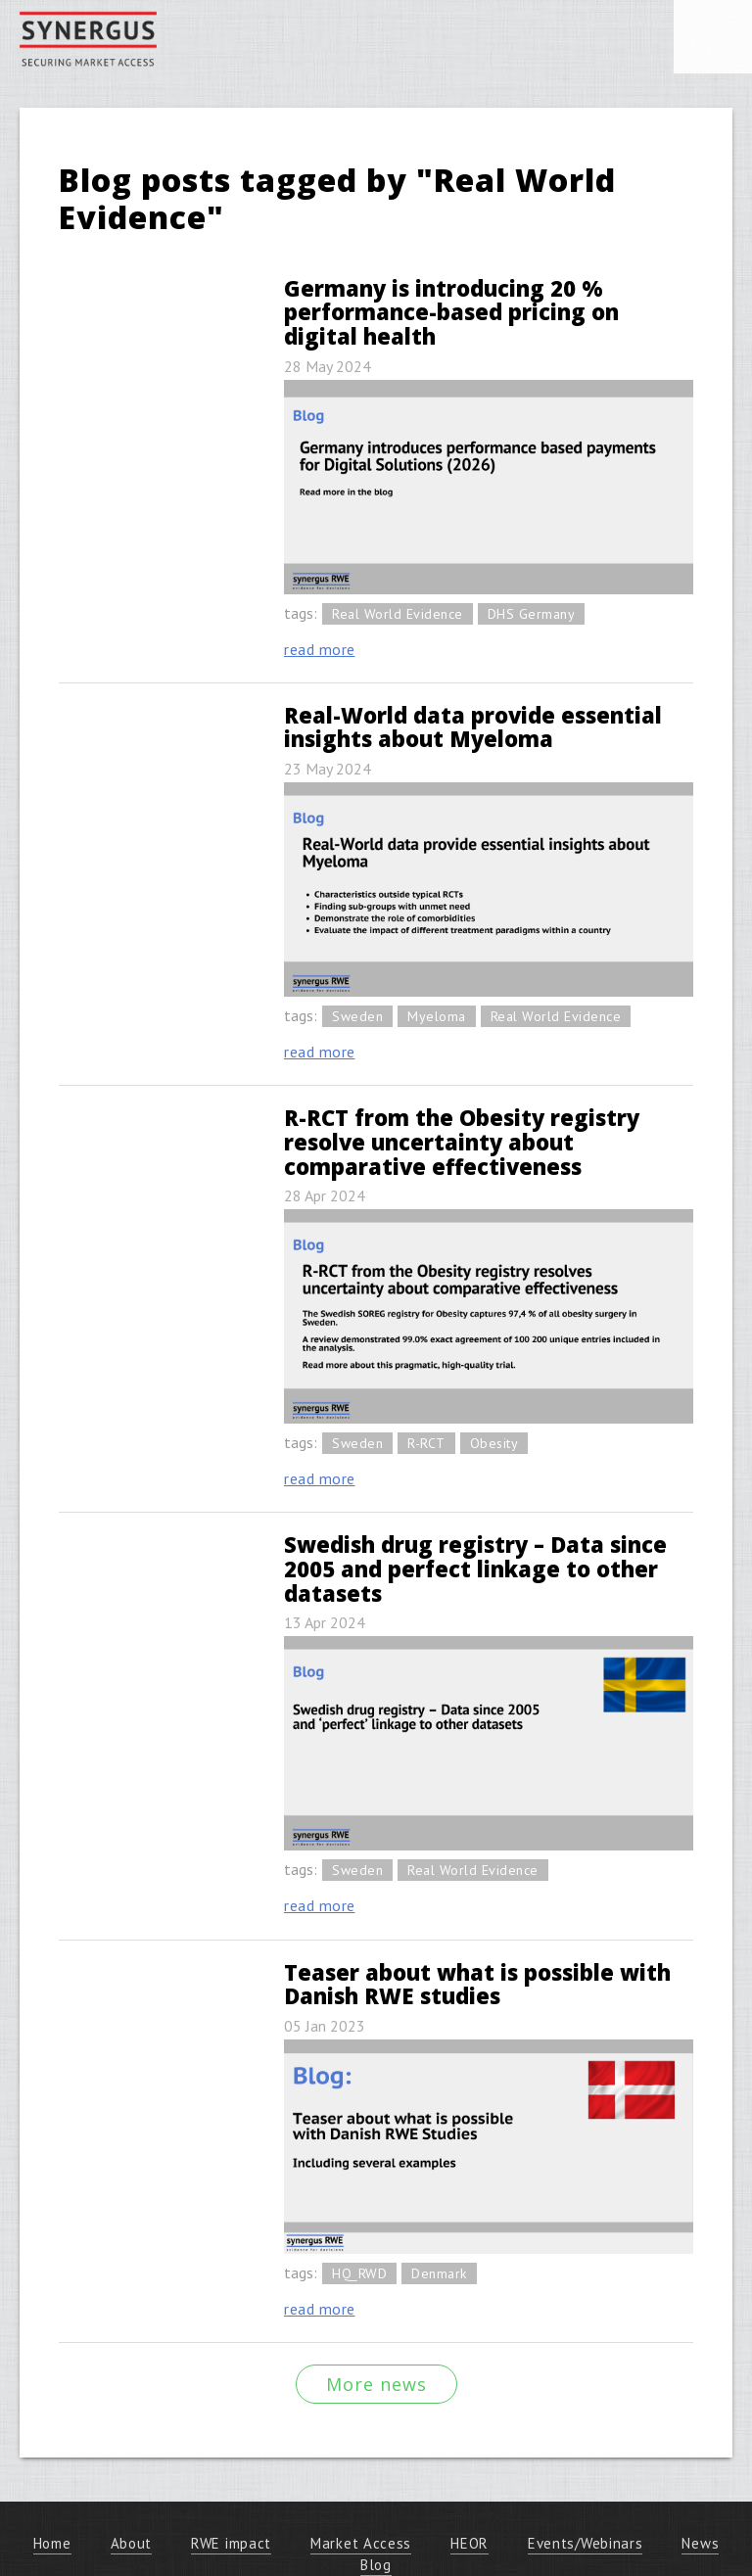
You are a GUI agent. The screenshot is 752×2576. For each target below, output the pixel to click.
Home (52, 2543)
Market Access (360, 2543)
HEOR (469, 2543)
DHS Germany (532, 614)
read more (319, 649)
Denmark (439, 2273)
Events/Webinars (585, 2543)
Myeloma (436, 1016)
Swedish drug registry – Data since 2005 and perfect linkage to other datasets (475, 1568)
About (132, 2543)
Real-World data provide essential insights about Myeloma (473, 727)
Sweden (357, 1016)
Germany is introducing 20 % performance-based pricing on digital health (451, 312)
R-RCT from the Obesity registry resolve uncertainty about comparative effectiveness (461, 1141)
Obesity (494, 1443)
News (700, 2543)
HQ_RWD (359, 2273)
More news (376, 2384)
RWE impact (231, 2543)
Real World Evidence (397, 614)
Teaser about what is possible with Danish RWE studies (477, 1984)
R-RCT (426, 1443)
